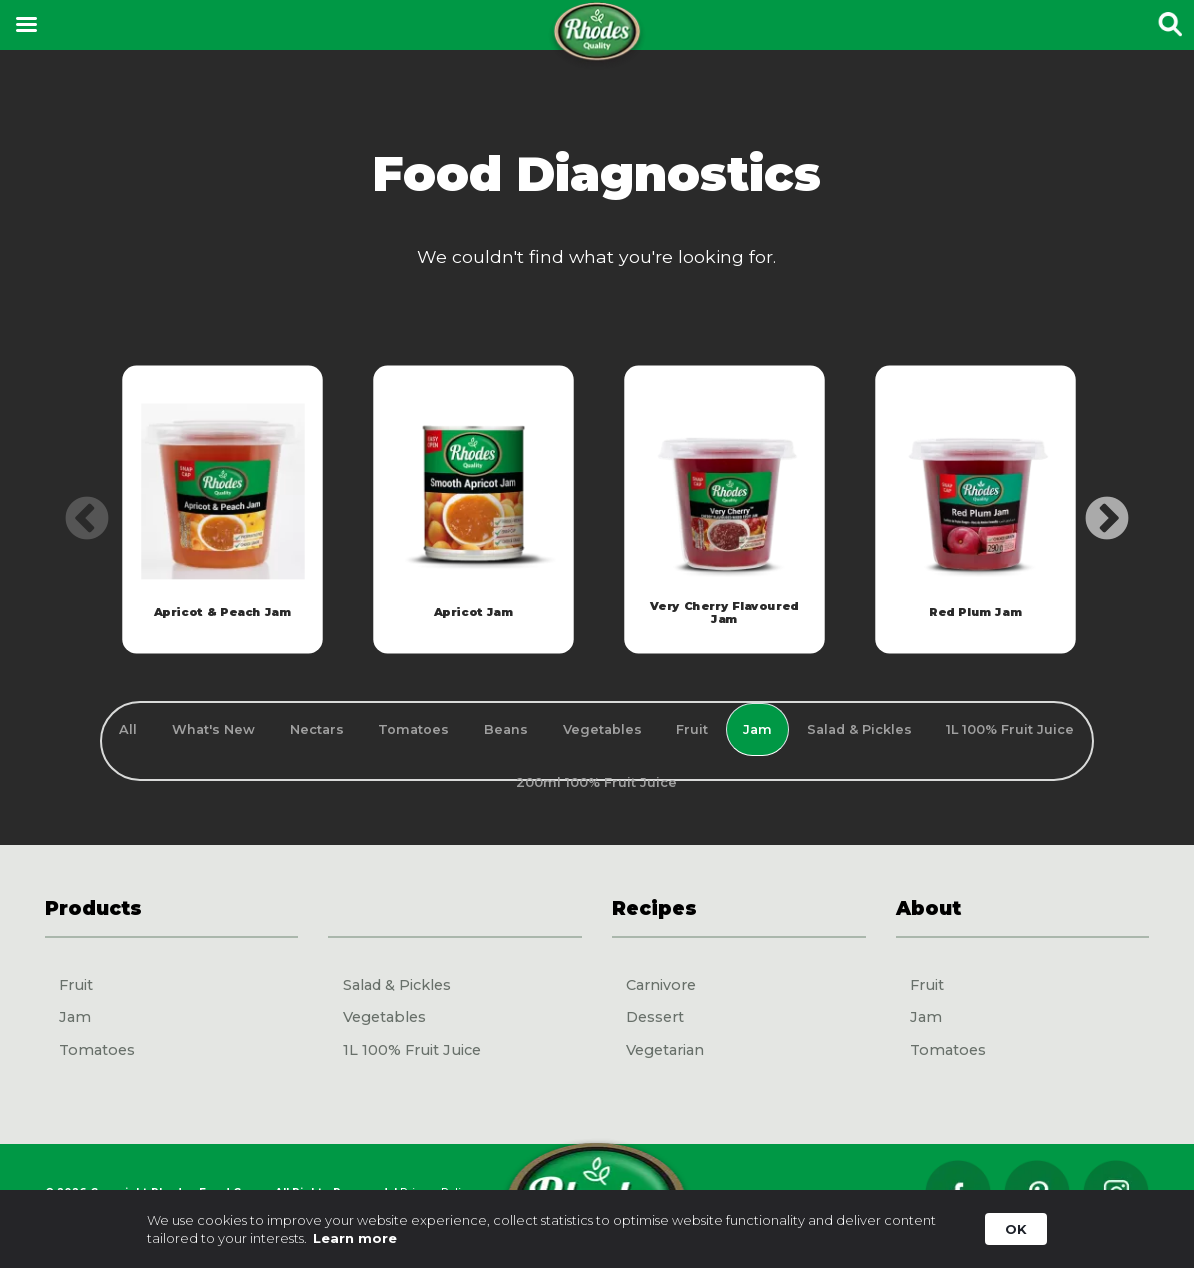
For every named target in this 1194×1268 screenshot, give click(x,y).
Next (1092, 505)
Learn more (355, 1238)
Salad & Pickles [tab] (859, 729)
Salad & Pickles (397, 985)
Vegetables (384, 1017)
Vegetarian (665, 1050)
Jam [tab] (757, 729)
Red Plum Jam (975, 612)
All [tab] (128, 729)
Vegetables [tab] (602, 729)
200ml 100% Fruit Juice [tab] (596, 782)
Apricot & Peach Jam (222, 612)
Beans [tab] (506, 729)
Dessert (655, 1017)
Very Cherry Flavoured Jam (724, 612)
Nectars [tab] (317, 729)
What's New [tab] (213, 729)
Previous (72, 505)
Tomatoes (97, 1050)
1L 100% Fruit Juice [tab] (1010, 729)
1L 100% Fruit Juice (412, 1050)
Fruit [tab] (692, 729)
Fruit (76, 985)
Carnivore (661, 985)
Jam (75, 1017)
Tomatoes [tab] (413, 729)
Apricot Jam (473, 612)
